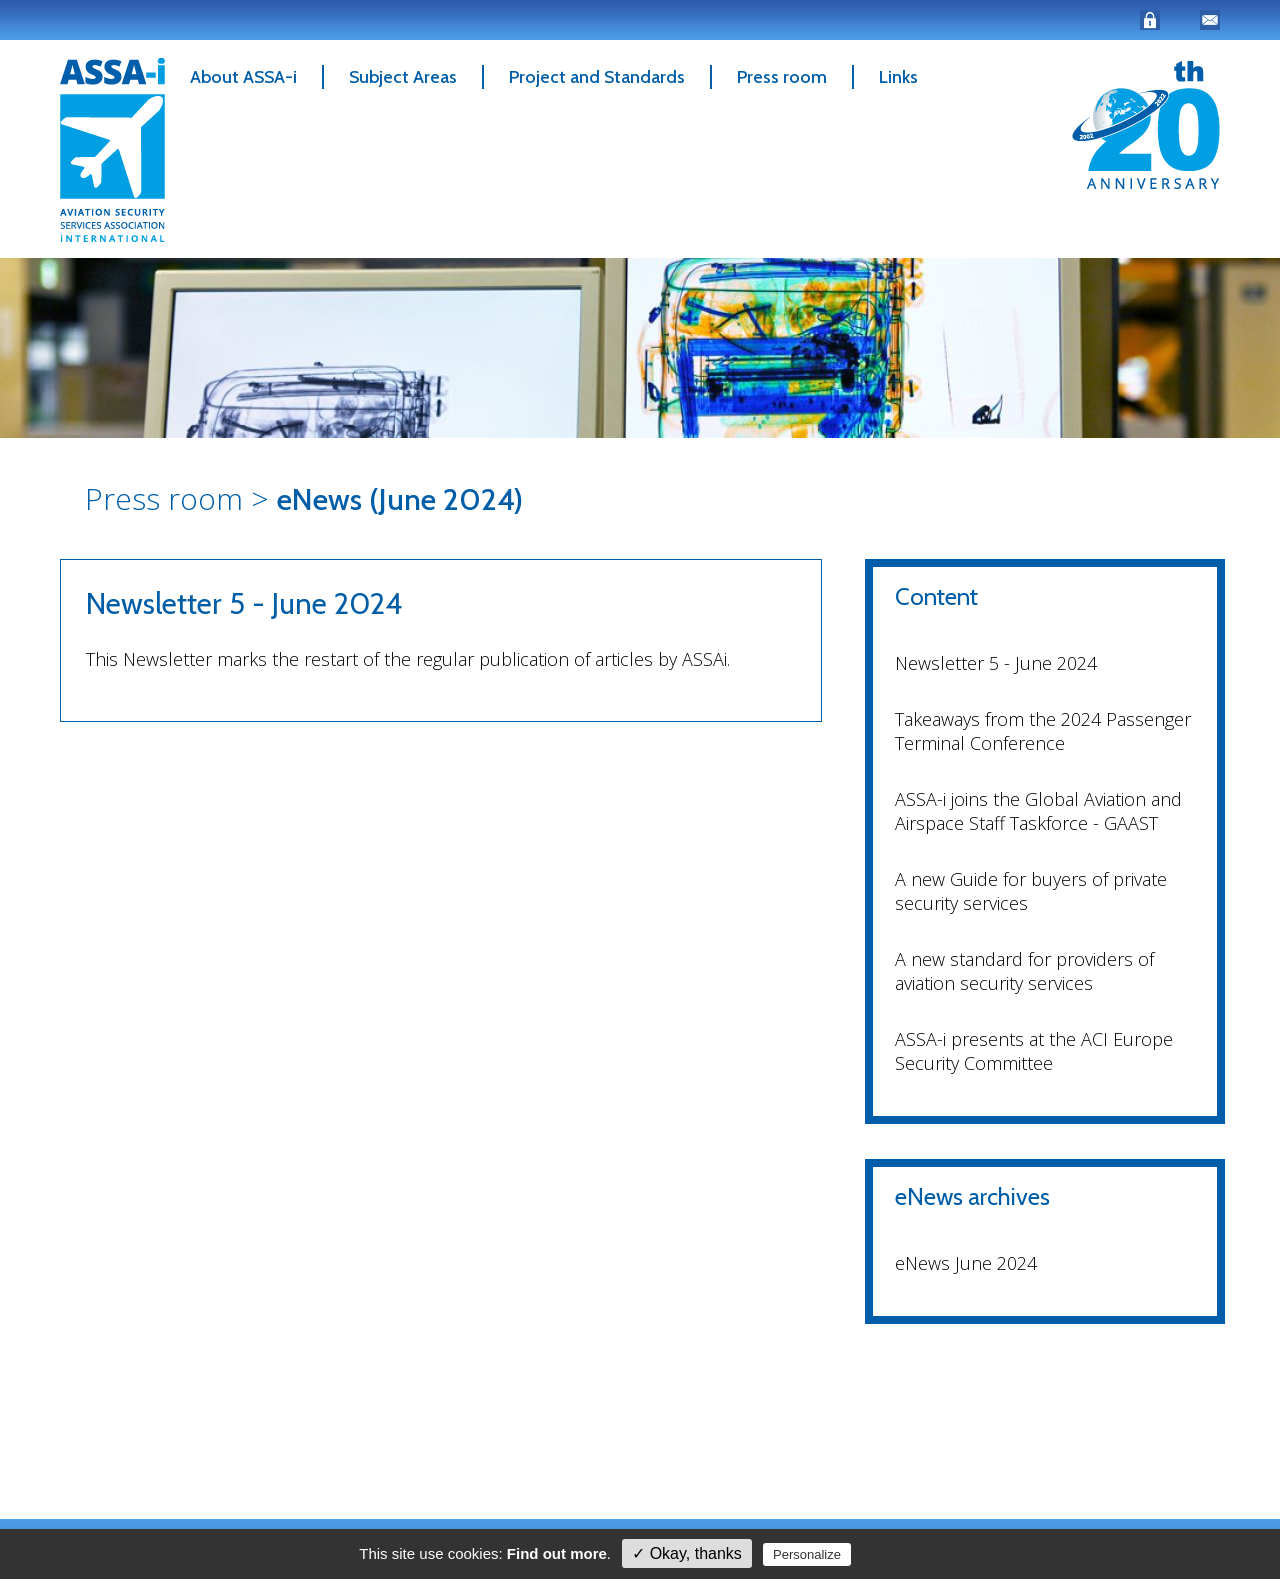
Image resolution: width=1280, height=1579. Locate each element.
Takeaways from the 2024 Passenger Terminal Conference (1043, 731)
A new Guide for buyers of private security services (1031, 891)
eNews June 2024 (966, 1263)
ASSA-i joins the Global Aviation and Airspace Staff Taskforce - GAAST (1038, 811)
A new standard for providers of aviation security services (1024, 971)
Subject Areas (403, 77)
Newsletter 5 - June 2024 (996, 663)
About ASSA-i (243, 77)
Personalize (807, 1554)
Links (898, 77)
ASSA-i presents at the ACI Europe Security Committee (1034, 1051)
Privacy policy (898, 1554)
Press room (782, 77)
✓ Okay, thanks (687, 1553)
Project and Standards (597, 77)
